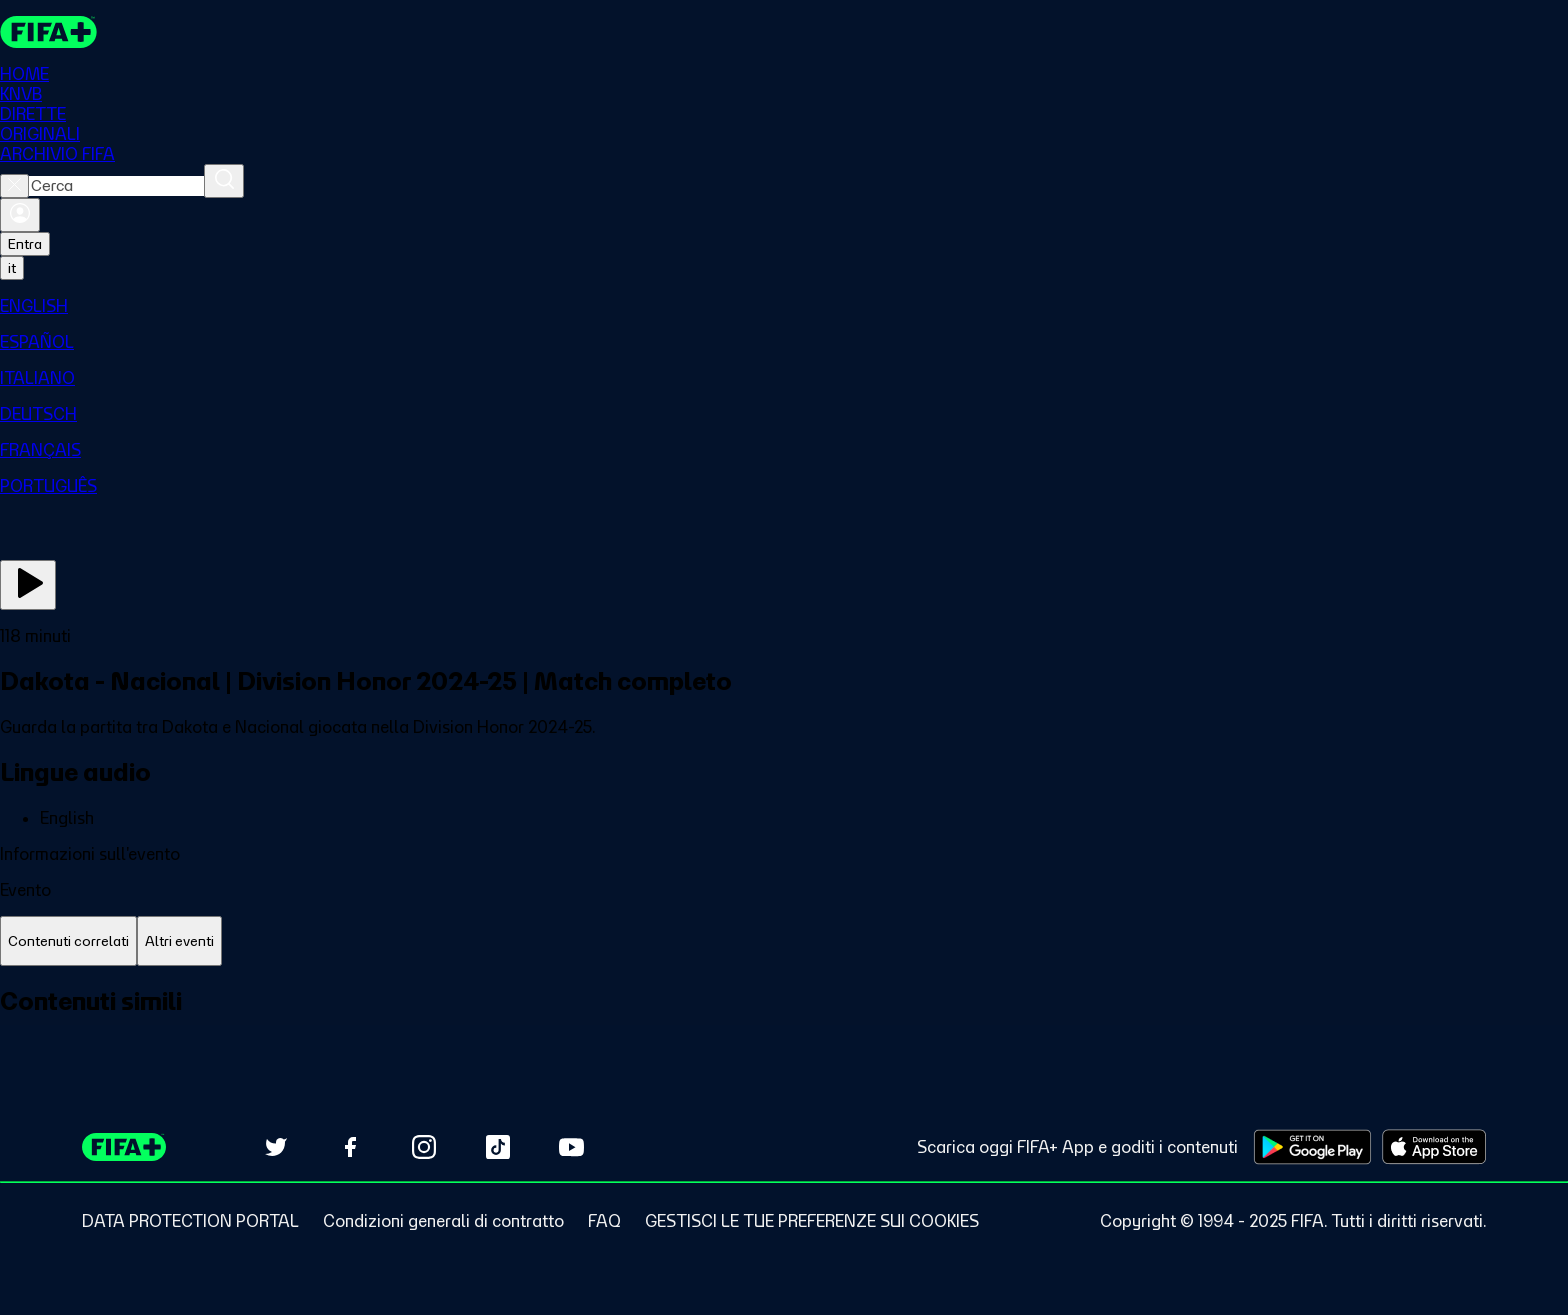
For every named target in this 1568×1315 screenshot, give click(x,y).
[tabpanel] (784, 1023)
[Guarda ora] (28, 585)
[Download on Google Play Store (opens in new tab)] (1312, 1147)
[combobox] (116, 186)
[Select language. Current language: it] (12, 268)
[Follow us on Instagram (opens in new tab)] (424, 1147)
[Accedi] (20, 215)
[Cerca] (224, 181)
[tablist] (784, 941)
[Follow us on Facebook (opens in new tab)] (350, 1147)
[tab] (68, 941)
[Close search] (14, 186)
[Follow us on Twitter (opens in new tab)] (276, 1147)
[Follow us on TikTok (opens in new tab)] (498, 1147)
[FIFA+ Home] (48, 32)
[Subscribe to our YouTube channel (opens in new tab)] (572, 1147)
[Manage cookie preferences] (812, 1221)
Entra (25, 244)
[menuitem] (784, 306)
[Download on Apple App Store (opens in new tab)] (1434, 1147)
